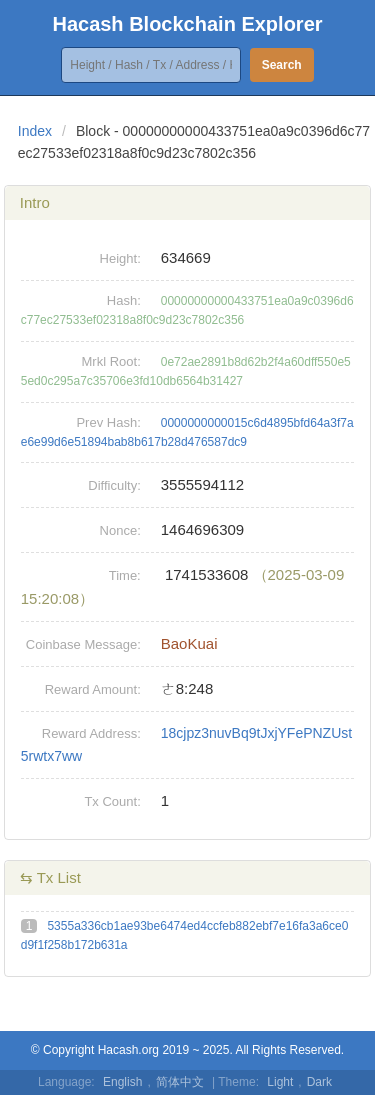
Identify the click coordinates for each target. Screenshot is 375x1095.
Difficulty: (114, 485)
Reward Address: (91, 733)
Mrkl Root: (111, 361)
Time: (125, 575)
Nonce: (120, 530)
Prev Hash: (108, 422)
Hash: (124, 300)
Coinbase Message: (83, 644)
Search (282, 65)
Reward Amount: (93, 689)
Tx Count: (112, 801)
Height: (120, 258)
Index (35, 131)
